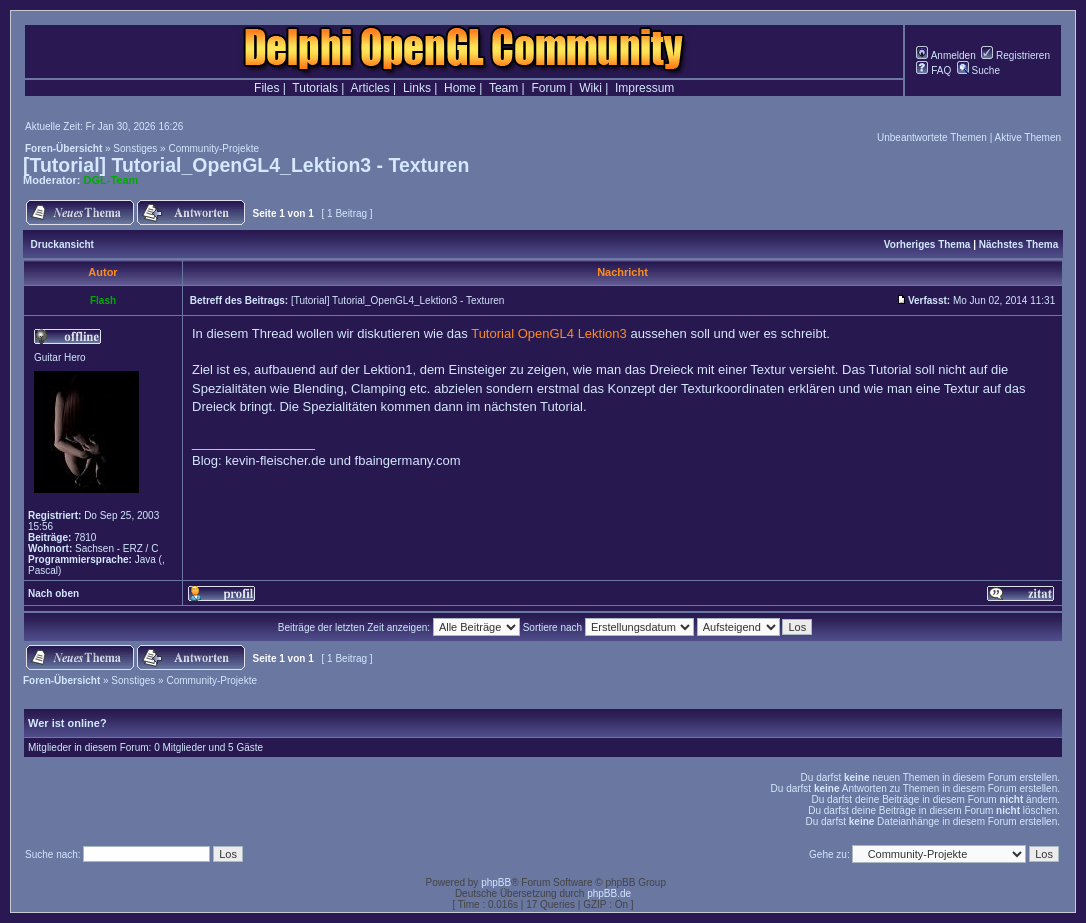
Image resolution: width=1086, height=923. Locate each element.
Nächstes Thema (1018, 244)
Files (266, 88)
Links (417, 88)
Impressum (644, 88)
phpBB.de (609, 893)
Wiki (590, 88)
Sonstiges (135, 148)
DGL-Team (111, 180)
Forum (548, 88)
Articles (369, 88)
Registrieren (1015, 55)
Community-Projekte (213, 148)
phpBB (496, 882)
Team (503, 88)
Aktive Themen (1027, 137)
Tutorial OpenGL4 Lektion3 (549, 333)
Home (460, 88)
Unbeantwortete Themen (932, 137)
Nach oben (53, 593)
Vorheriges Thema (927, 244)
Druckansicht (62, 244)
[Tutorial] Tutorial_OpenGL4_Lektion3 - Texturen (246, 165)
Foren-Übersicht (63, 148)
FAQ (933, 70)
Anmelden (945, 55)
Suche (978, 70)
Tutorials (315, 88)
